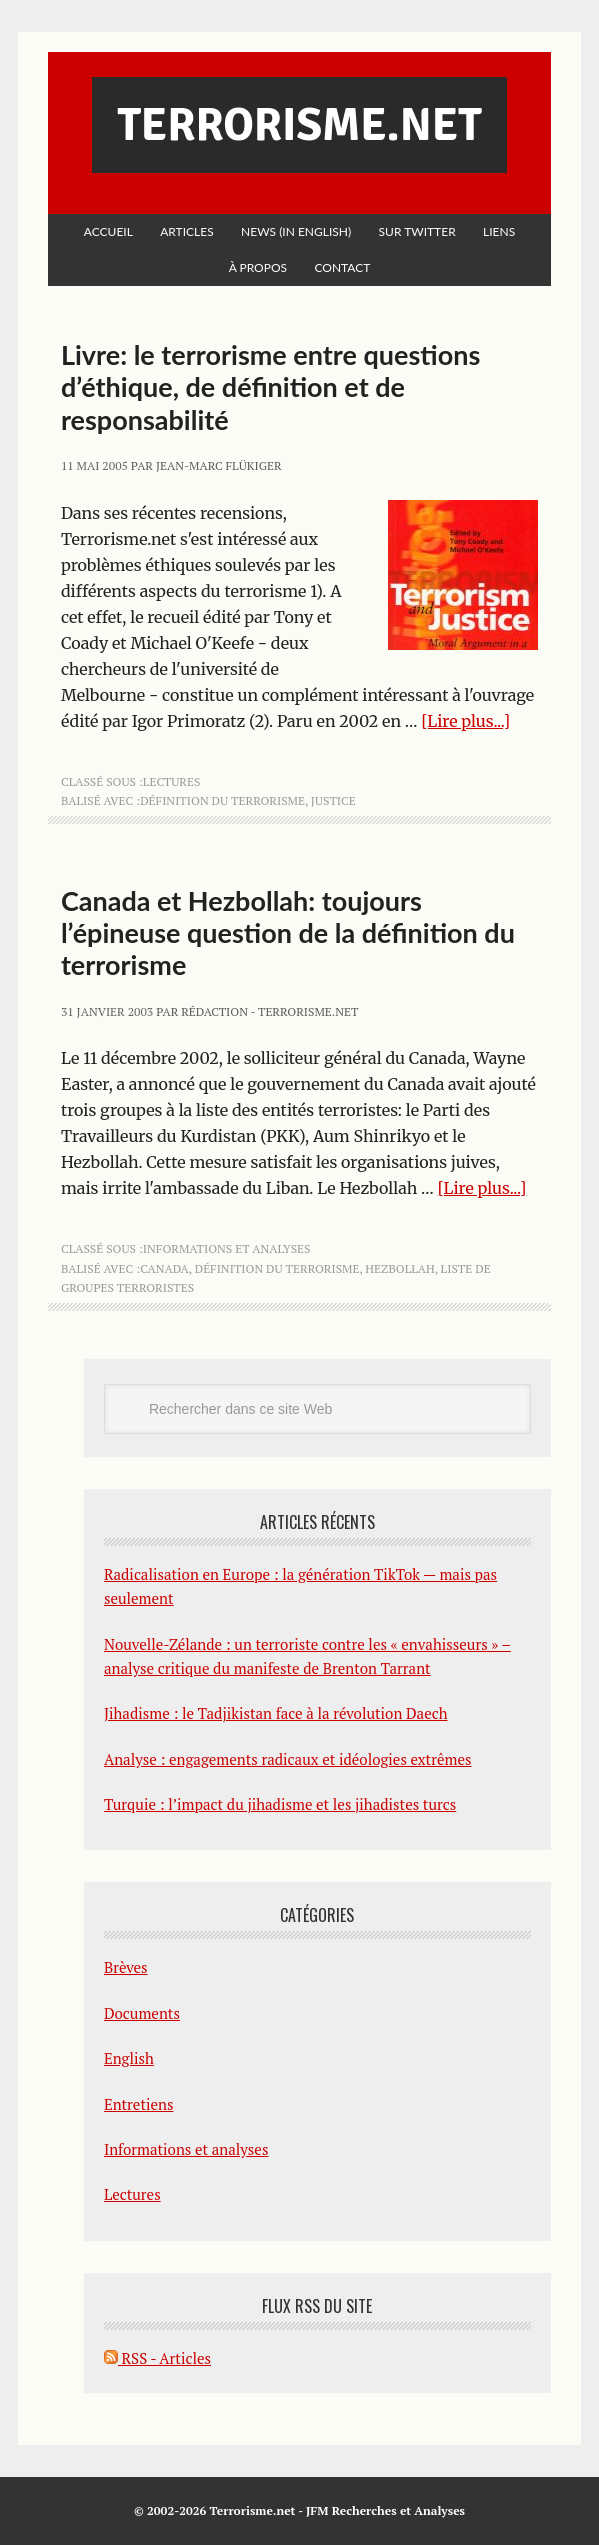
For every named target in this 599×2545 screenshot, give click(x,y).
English (129, 2058)
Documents (142, 2013)
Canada (164, 1268)
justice (333, 800)
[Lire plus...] (465, 721)
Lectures (172, 781)
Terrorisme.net (299, 125)
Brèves (126, 1967)
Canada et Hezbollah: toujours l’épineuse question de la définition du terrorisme (288, 933)
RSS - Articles (157, 2358)
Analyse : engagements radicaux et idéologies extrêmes (288, 1759)
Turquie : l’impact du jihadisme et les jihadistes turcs (280, 1804)
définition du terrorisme (222, 800)
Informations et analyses (227, 1248)
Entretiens (139, 2104)
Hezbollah (399, 1268)
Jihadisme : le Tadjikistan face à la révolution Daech (276, 1713)
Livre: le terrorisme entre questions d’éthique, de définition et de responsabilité (270, 387)
